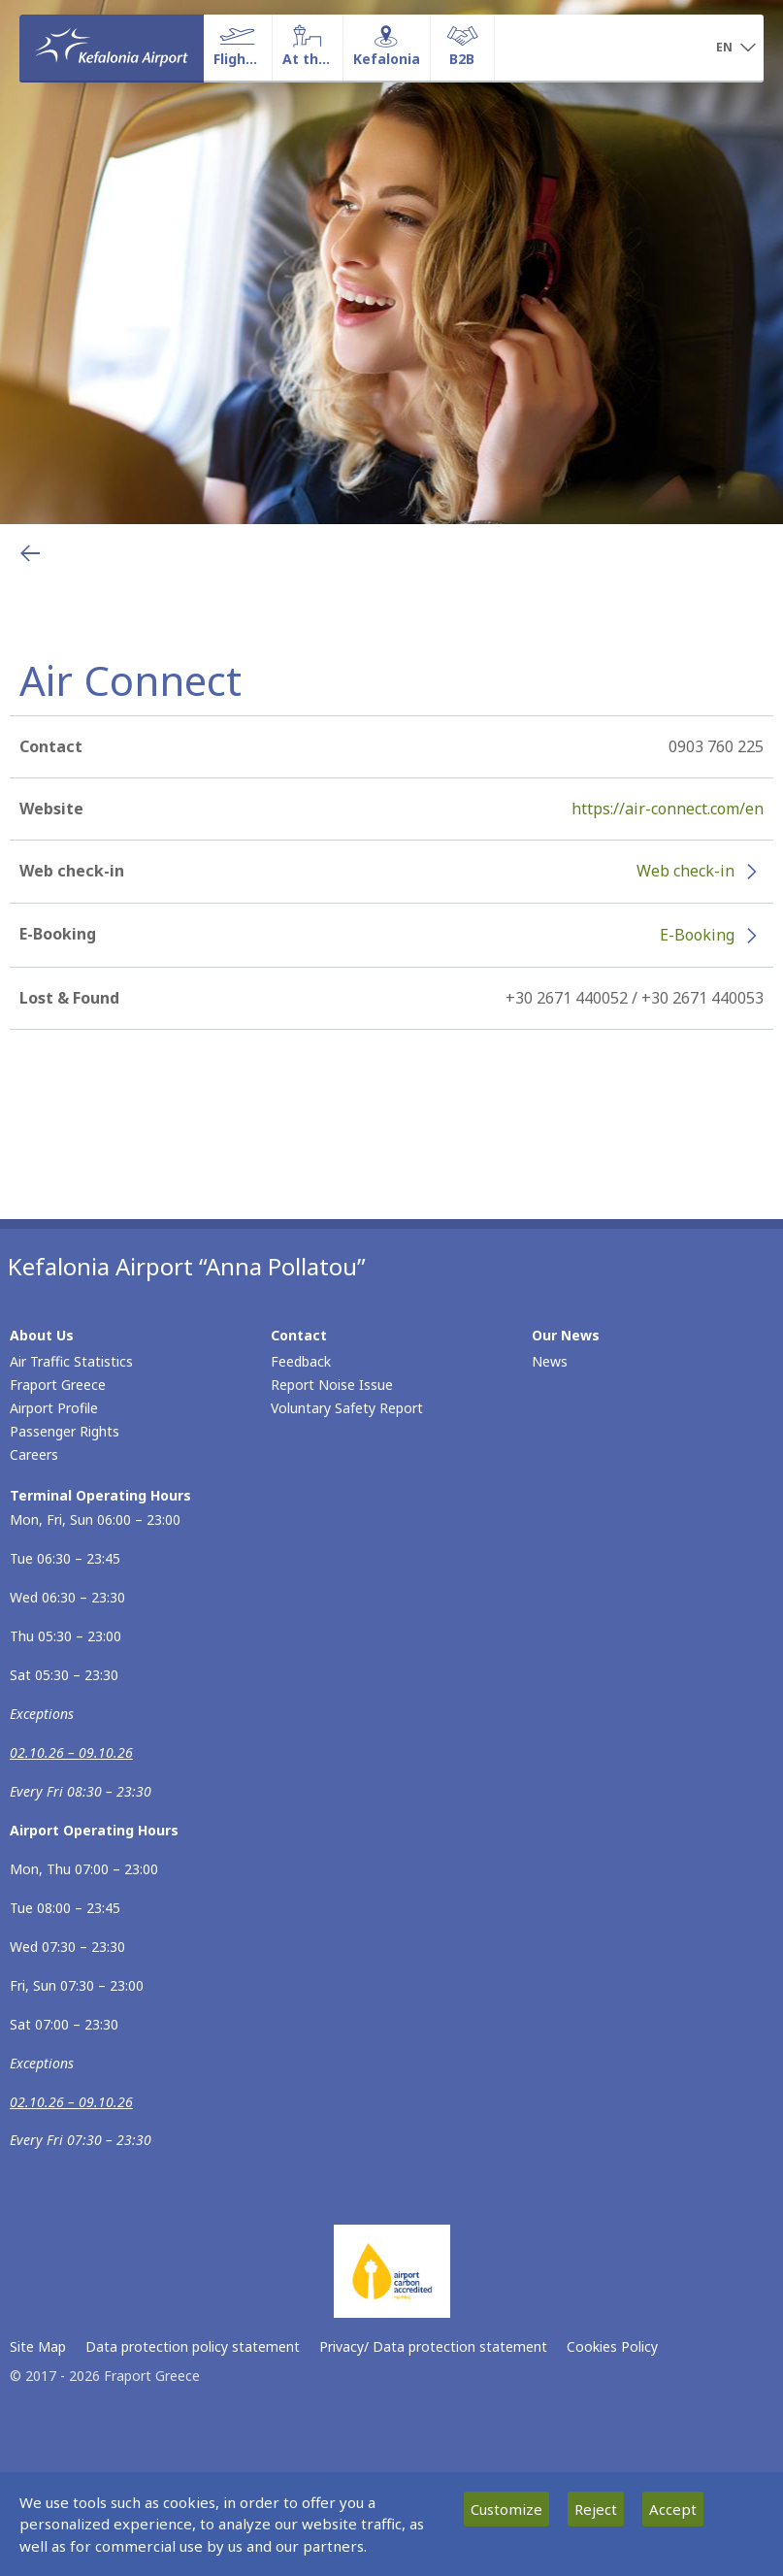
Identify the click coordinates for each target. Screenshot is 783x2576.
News (550, 1361)
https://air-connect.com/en (667, 808)
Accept (673, 2509)
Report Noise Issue (332, 1384)
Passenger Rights (64, 1431)
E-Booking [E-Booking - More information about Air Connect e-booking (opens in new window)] (697, 934)
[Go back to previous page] (30, 553)
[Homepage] (111, 48)
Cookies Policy (612, 2346)
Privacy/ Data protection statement (433, 2346)
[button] (736, 49)
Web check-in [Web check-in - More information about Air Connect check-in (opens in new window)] (685, 870)
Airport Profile (54, 1408)
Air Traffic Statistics (71, 1361)
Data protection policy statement (192, 2346)
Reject (595, 2509)
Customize (506, 2509)
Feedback (301, 1361)
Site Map (38, 2346)
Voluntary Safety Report (347, 1408)
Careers (34, 1454)
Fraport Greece (58, 1384)
